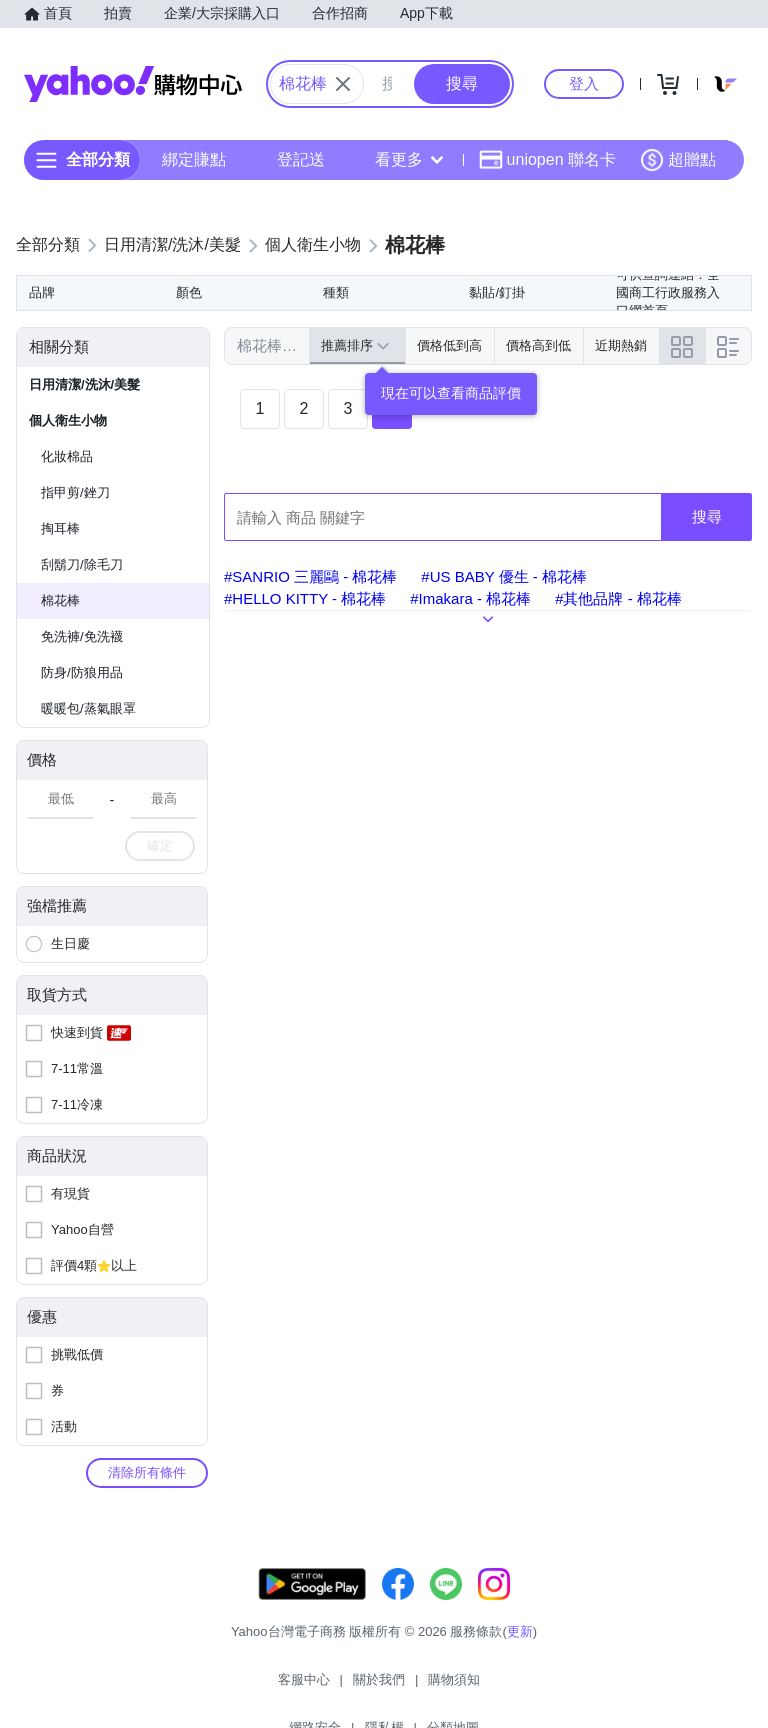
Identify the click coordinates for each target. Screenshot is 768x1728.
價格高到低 (538, 345)
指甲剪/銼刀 (75, 492)
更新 (520, 1651)
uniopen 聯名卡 (547, 160)
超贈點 (678, 160)
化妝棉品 (67, 456)
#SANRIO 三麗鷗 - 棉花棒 (310, 576)
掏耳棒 (60, 528)
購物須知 (353, 1687)
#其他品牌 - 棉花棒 (618, 598)
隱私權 (497, 1687)
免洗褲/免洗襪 (82, 636)
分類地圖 (566, 1687)
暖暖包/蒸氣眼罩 (88, 708)
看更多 (409, 159)
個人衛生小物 (68, 420)
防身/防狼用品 (82, 672)
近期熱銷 (621, 345)
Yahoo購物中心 (133, 84)
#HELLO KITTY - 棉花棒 (305, 598)
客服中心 (202, 1687)
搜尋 (707, 516)
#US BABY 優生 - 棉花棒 (504, 576)
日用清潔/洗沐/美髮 (84, 384)
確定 (160, 845)
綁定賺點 (194, 159)
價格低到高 (449, 345)
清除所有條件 (147, 1472)
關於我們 (277, 1687)
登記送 (301, 159)
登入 (584, 83)
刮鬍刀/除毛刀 (82, 564)
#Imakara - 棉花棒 (470, 598)
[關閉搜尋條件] (343, 84)
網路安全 (428, 1687)
